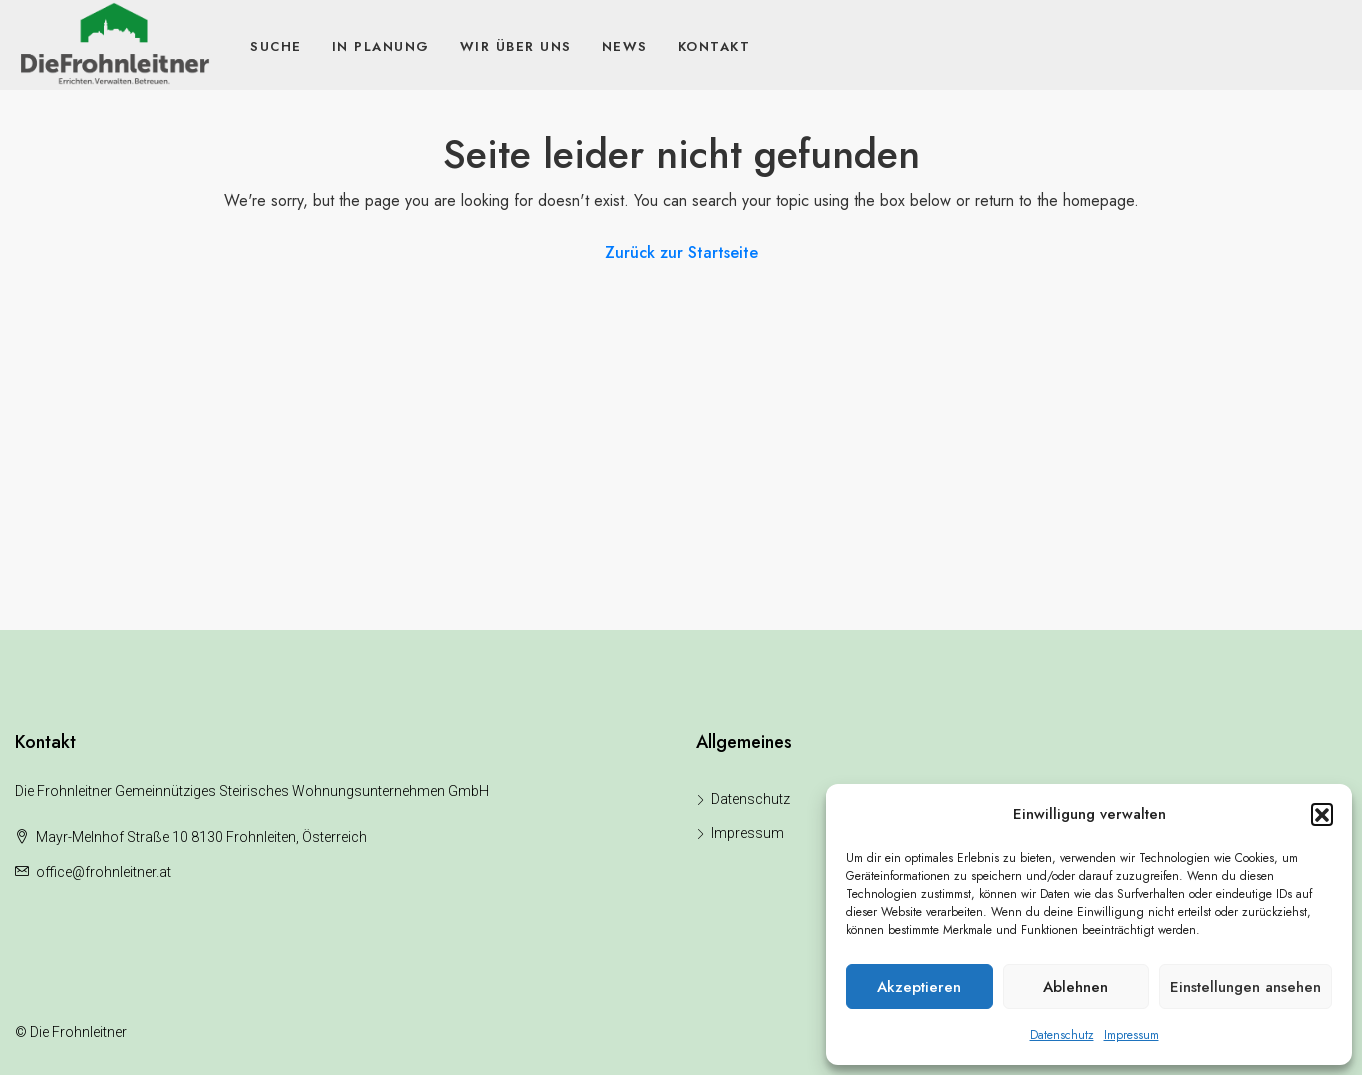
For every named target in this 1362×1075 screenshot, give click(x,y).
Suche (276, 46)
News (625, 46)
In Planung (381, 46)
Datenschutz (1062, 1035)
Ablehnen (1075, 987)
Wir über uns (516, 46)
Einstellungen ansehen (1245, 987)
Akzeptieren (919, 987)
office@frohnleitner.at (103, 872)
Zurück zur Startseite (681, 252)
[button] (1322, 814)
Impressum (1131, 1035)
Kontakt (714, 46)
